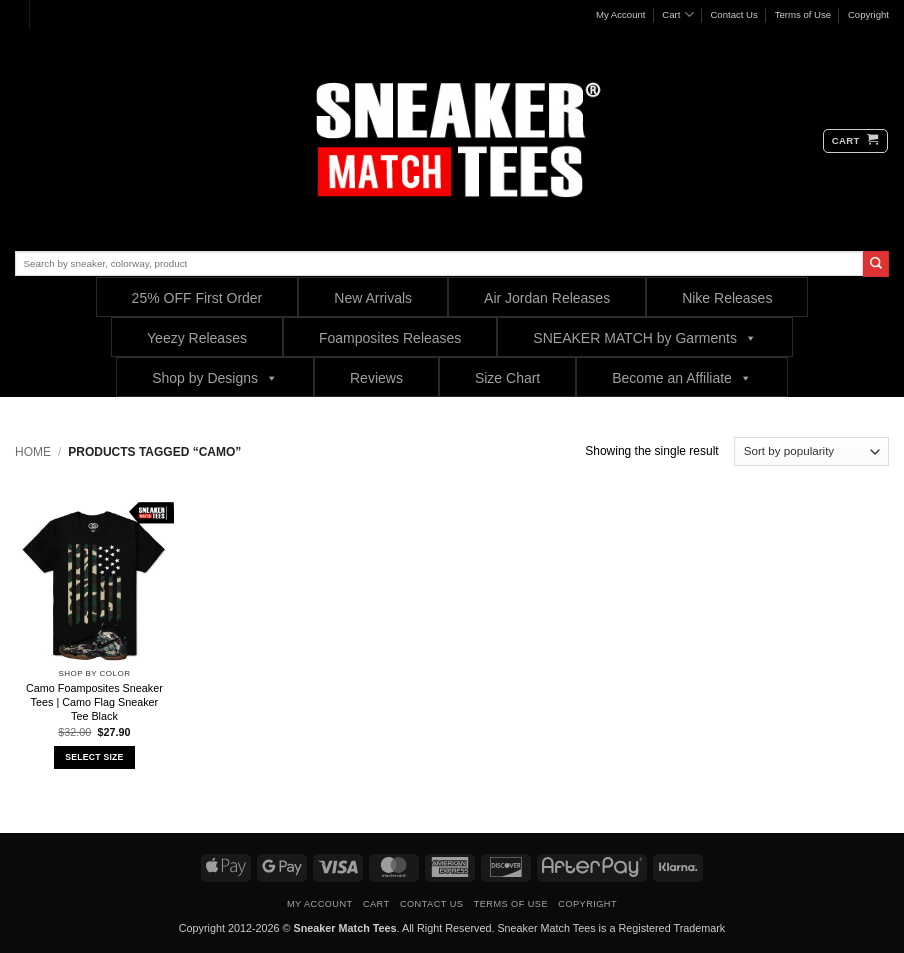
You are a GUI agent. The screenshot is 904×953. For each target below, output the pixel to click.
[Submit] (876, 264)
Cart (677, 14)
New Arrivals (373, 298)
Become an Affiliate (682, 377)
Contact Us (733, 14)
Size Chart (507, 378)
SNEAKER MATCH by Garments (645, 337)
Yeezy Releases (197, 338)
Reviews (376, 378)
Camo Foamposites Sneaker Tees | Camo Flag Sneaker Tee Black (94, 702)
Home (33, 452)
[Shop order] (811, 451)
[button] (855, 141)
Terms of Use (803, 14)
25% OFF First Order (197, 298)
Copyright (868, 14)
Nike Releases (727, 298)
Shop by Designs (215, 377)
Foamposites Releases (390, 338)
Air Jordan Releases (547, 298)
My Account (621, 14)
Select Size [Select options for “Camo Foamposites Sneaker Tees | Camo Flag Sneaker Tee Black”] (94, 757)
